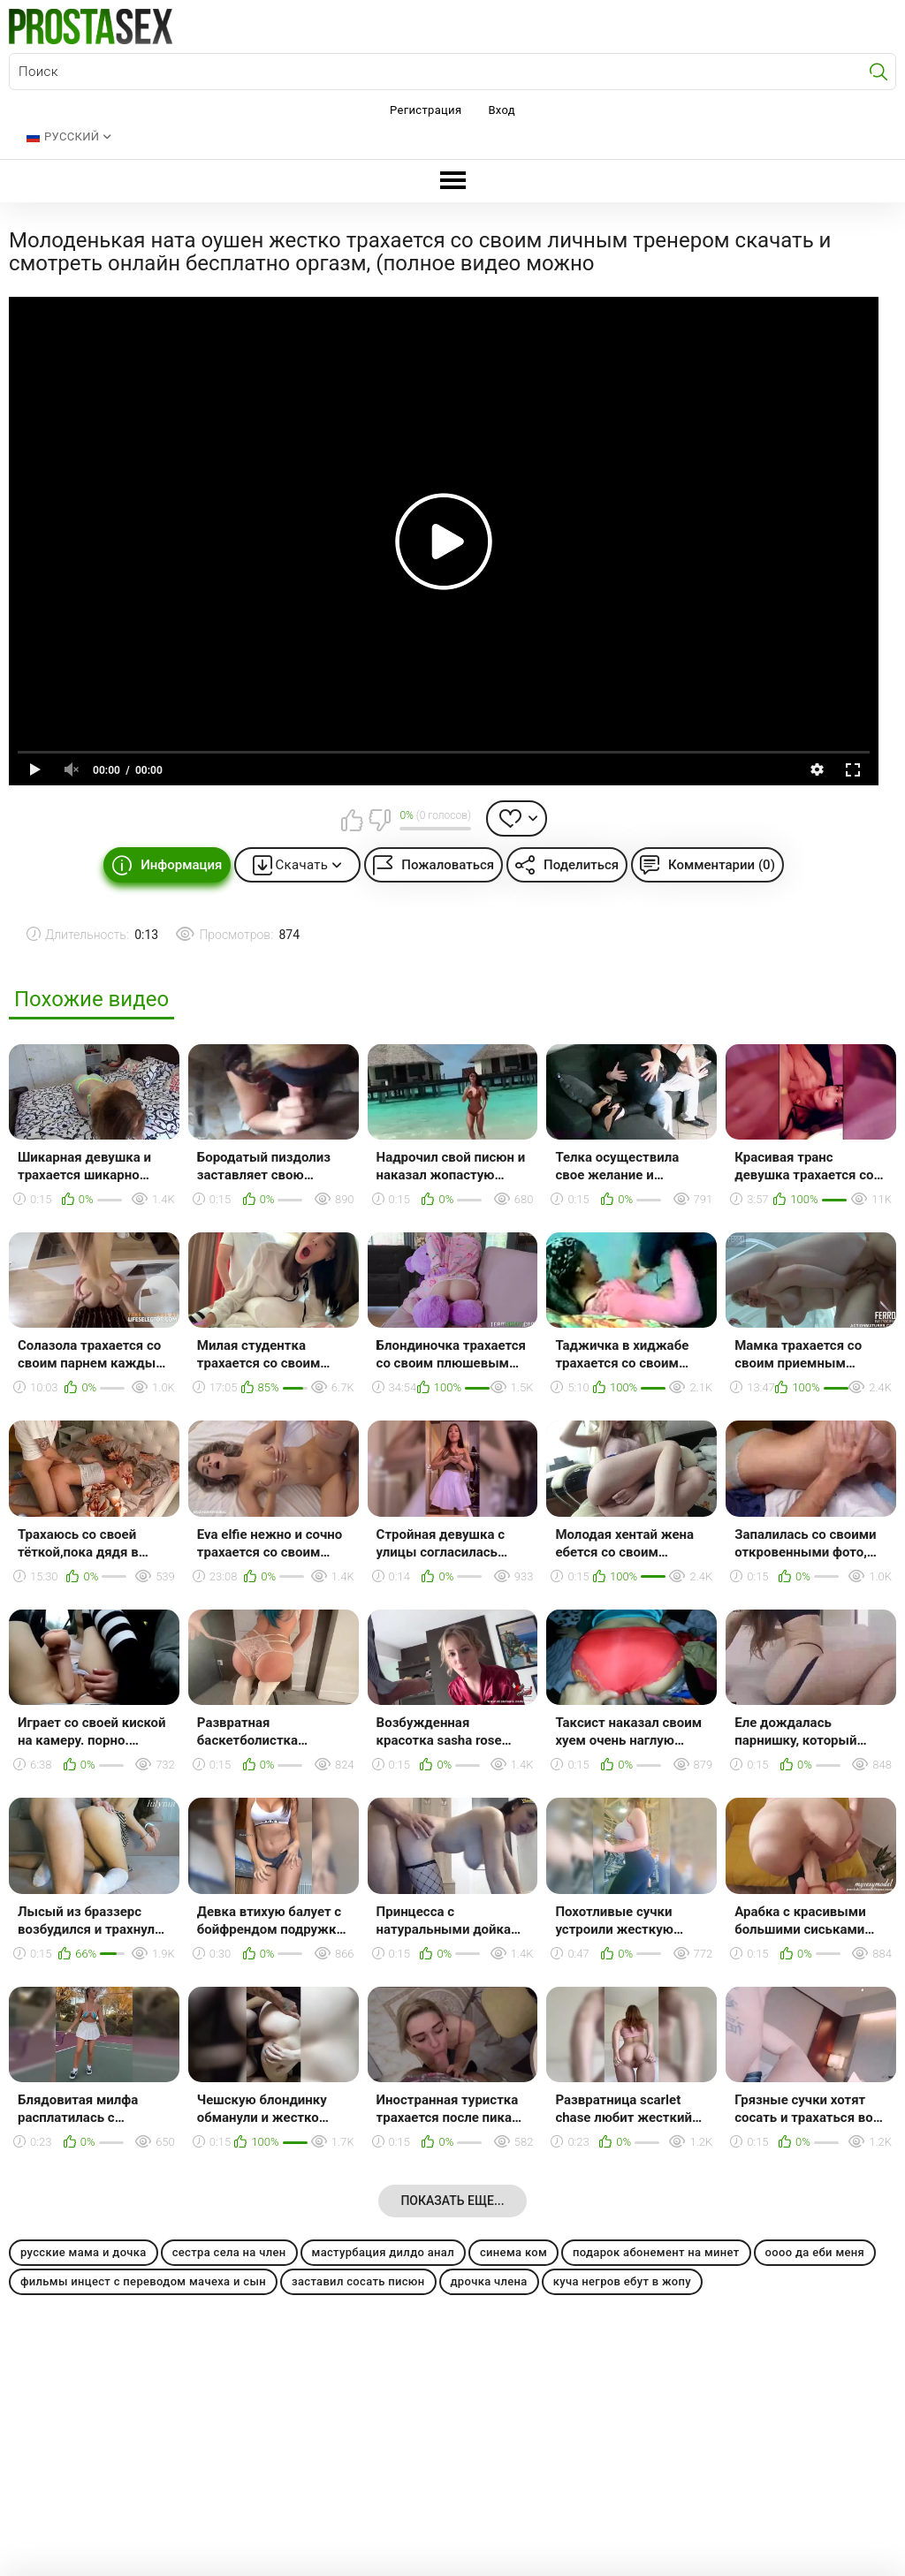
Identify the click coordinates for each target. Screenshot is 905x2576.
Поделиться (581, 865)
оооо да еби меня (814, 2252)
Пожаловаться (447, 865)
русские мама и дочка (83, 2252)
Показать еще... (452, 2200)
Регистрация (425, 110)
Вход (501, 110)
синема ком (513, 2252)
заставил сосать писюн (358, 2281)
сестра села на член (229, 2252)
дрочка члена (489, 2281)
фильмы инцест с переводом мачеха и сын (143, 2281)
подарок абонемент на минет (656, 2252)
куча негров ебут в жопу (622, 2281)
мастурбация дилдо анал (383, 2252)
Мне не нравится (379, 819)
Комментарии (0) (721, 865)
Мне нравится (351, 819)
